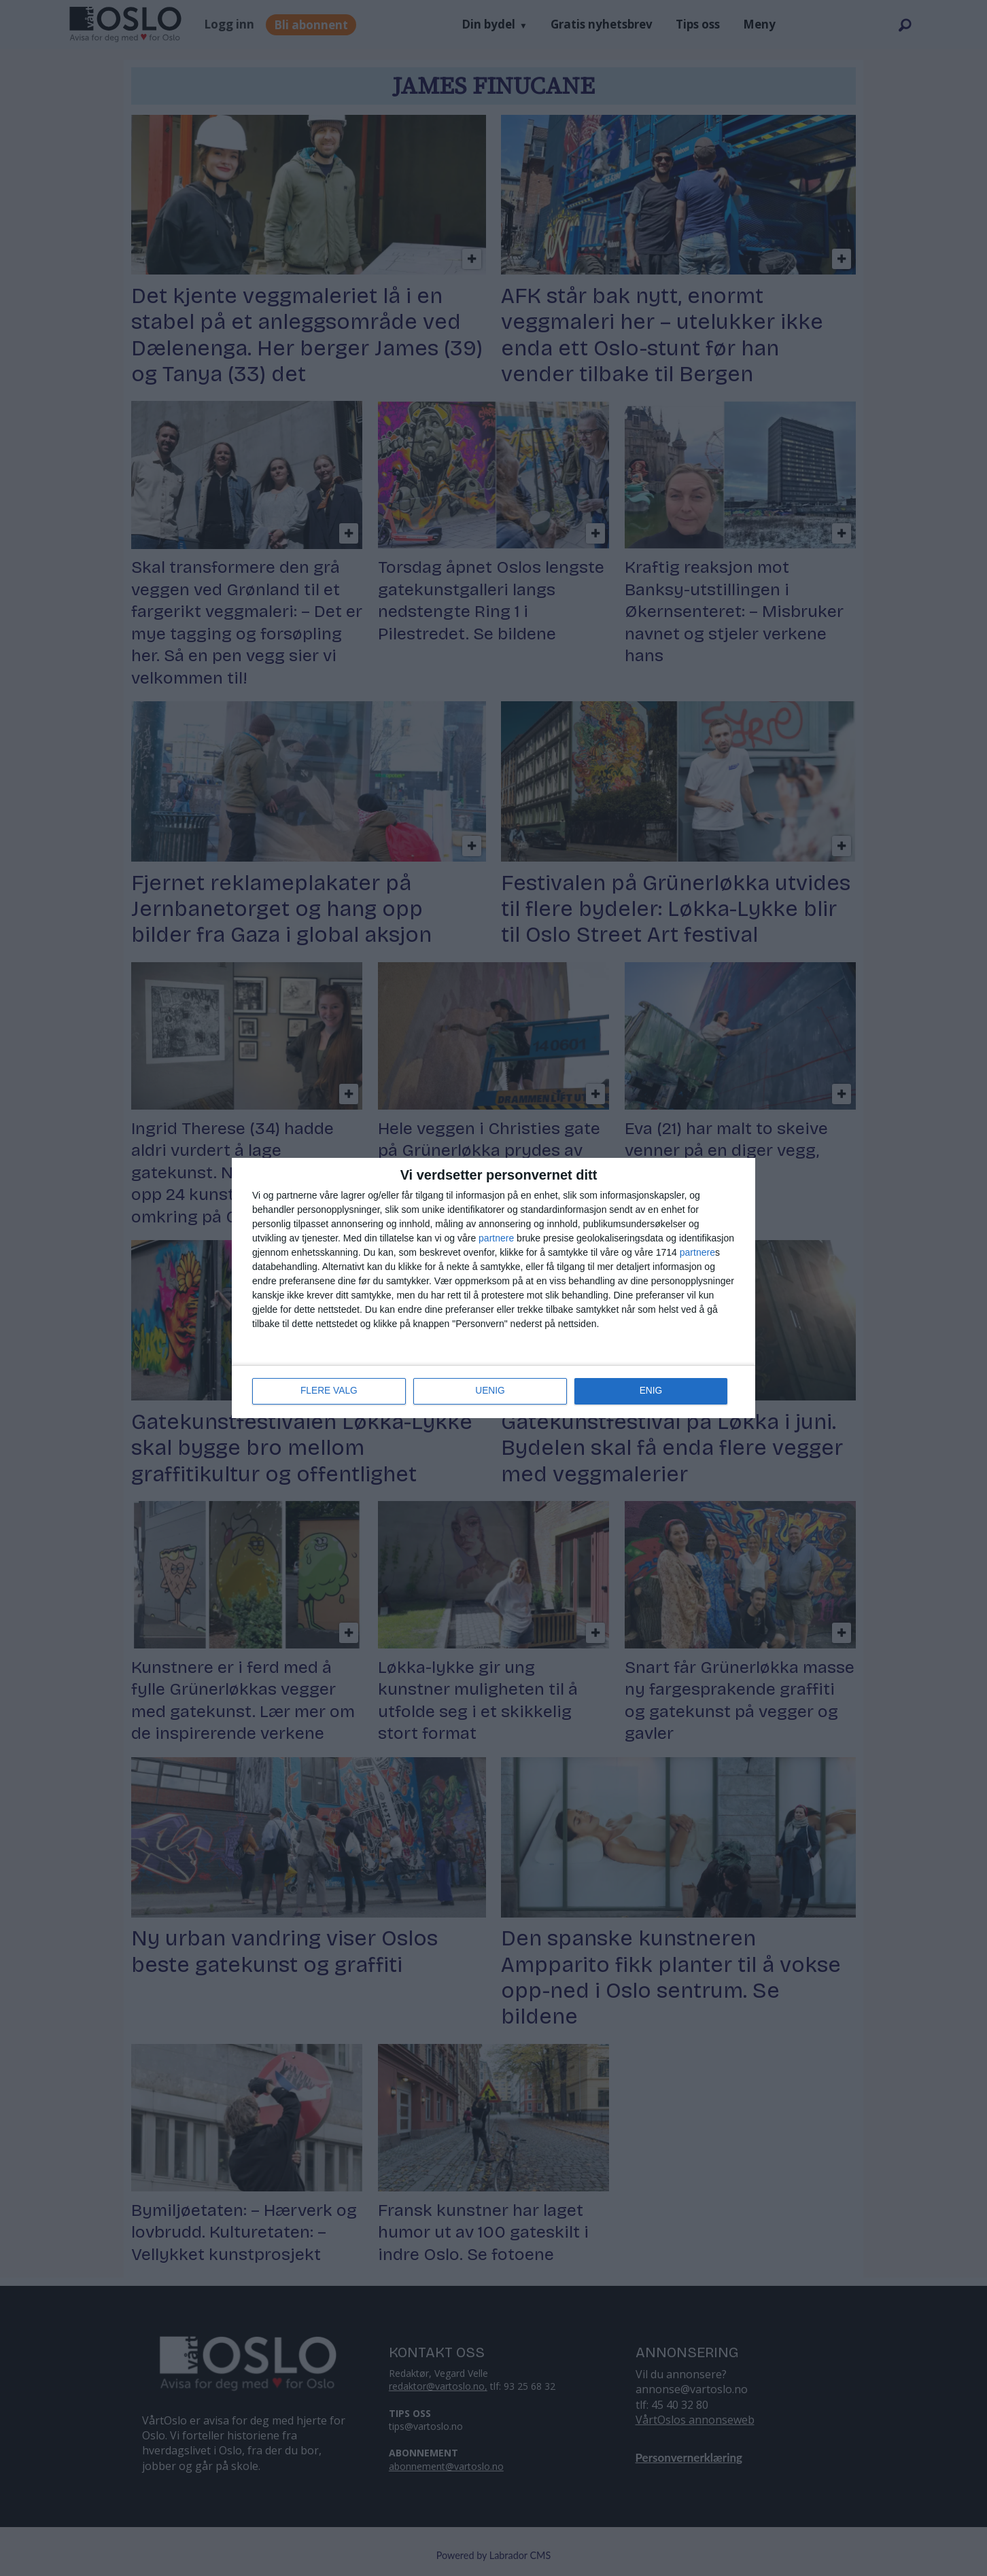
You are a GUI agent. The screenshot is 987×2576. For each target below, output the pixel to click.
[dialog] (493, 1288)
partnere (496, 1238)
